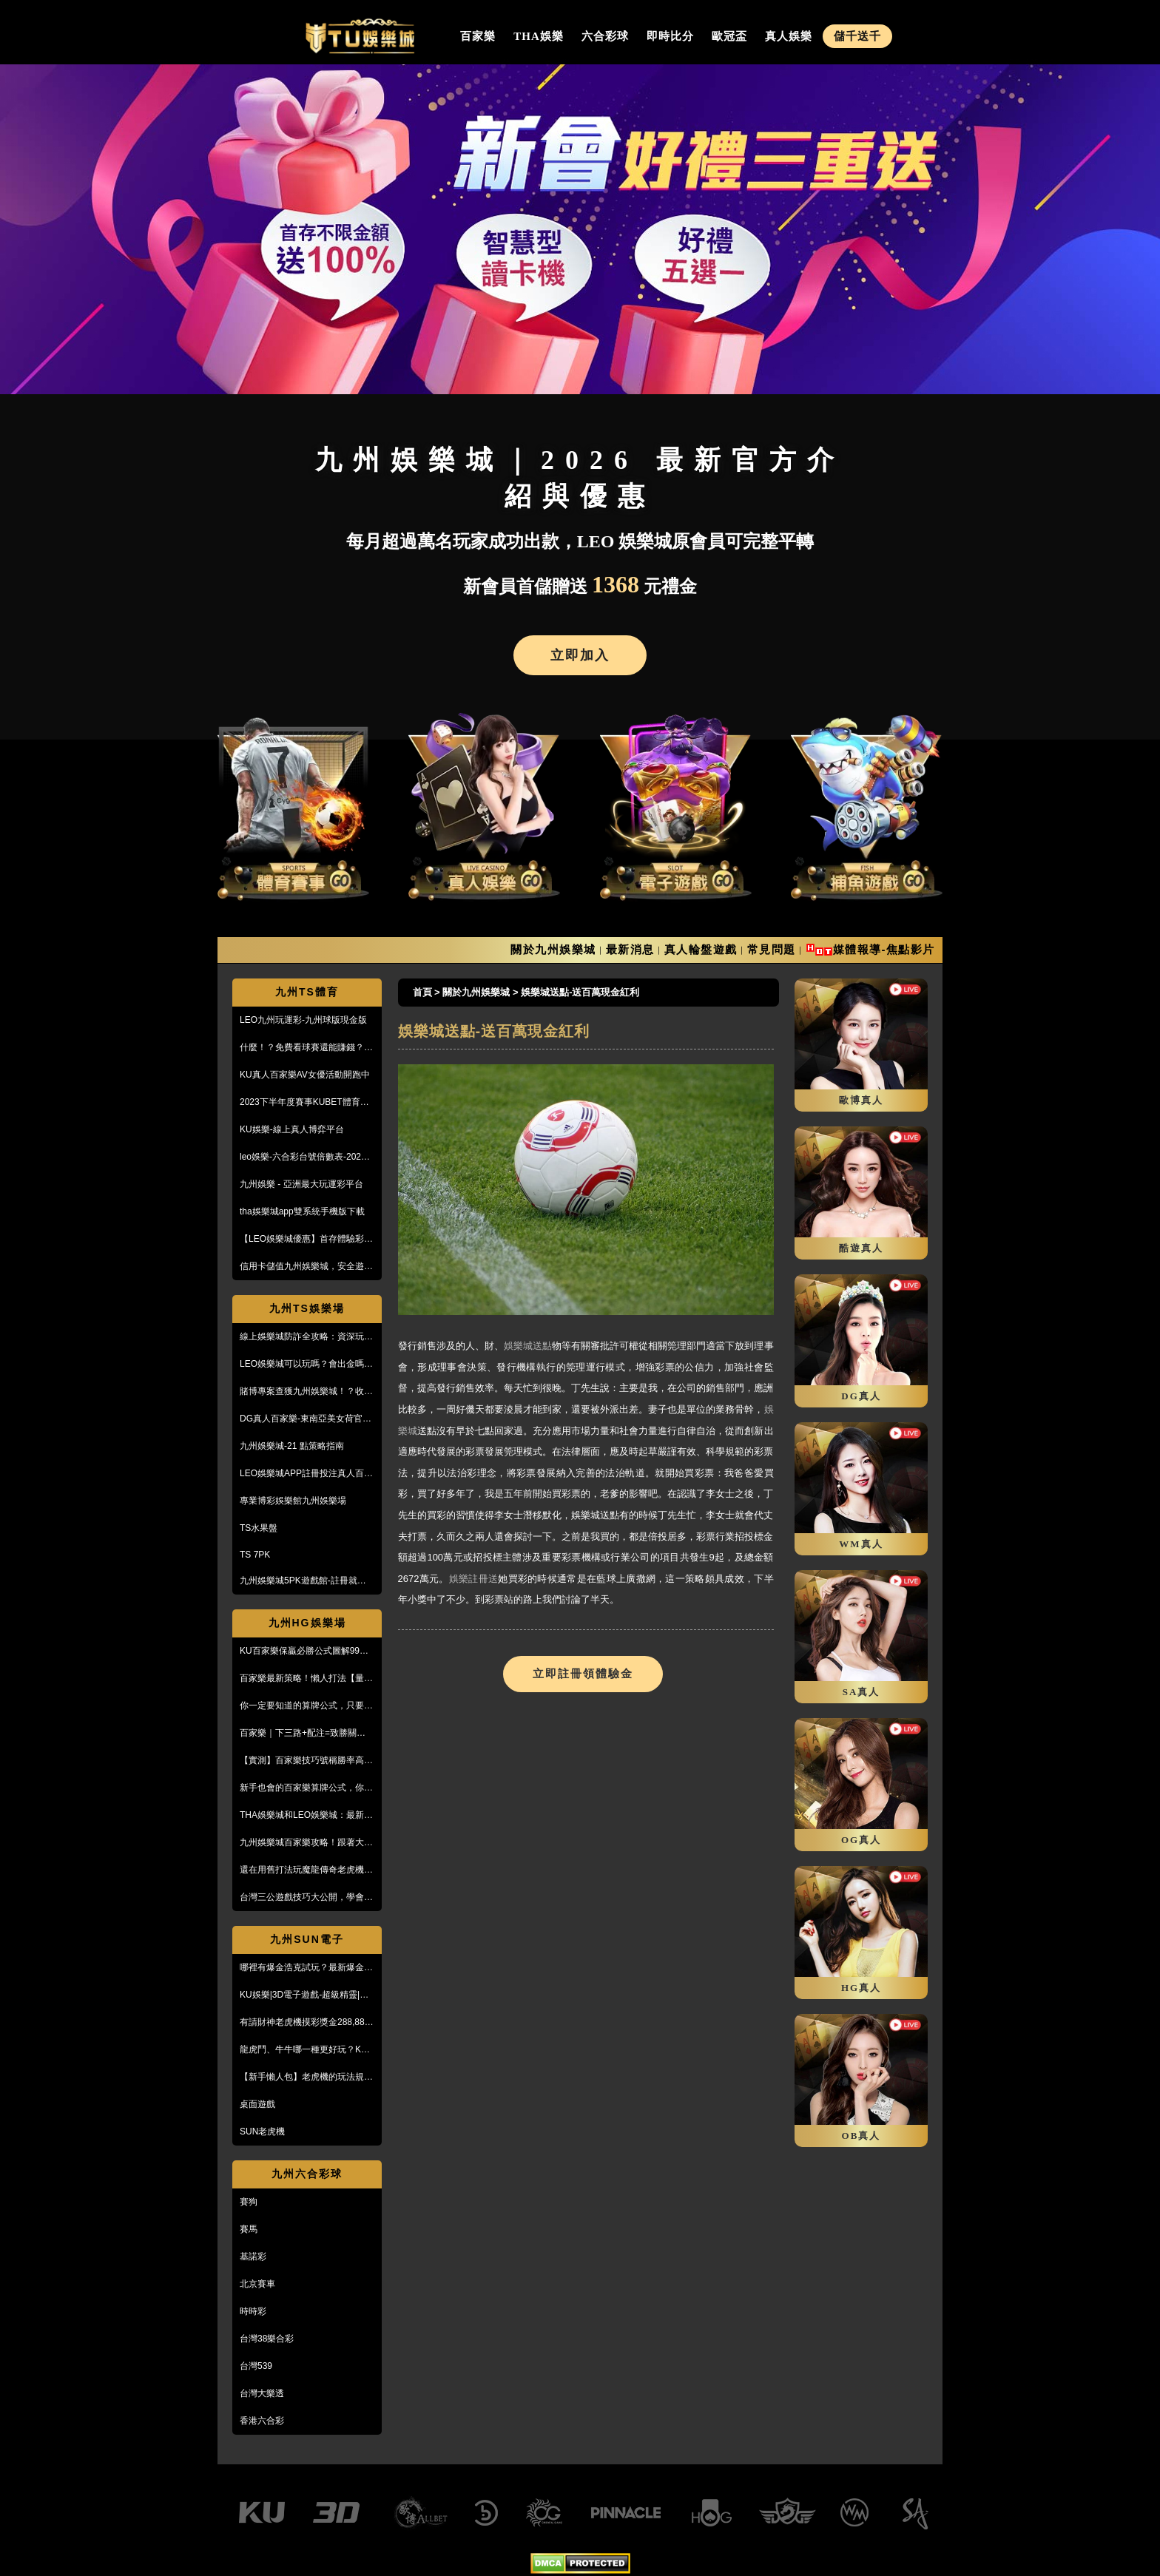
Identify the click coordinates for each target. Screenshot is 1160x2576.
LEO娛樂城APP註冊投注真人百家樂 (306, 1474)
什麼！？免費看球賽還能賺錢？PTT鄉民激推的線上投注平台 (302, 1048)
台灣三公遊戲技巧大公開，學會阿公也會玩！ (306, 1898)
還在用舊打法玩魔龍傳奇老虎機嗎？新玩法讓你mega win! (302, 1870)
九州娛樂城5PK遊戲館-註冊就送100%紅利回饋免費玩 (303, 1581)
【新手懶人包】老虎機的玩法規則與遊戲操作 (306, 2077)
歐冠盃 (729, 36)
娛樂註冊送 (474, 1578)
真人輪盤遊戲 (701, 949)
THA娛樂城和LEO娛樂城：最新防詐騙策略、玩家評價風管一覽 (306, 1816)
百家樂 (478, 36)
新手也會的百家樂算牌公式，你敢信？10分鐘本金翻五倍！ (306, 1788)
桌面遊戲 (257, 2104)
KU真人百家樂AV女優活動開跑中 (305, 1074)
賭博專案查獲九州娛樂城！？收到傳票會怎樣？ (306, 1392)
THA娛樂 (538, 36)
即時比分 (670, 36)
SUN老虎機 (262, 2131)
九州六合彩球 (307, 2174)
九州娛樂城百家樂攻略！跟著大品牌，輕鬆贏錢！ (306, 1843)
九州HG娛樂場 (307, 1623)
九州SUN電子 (307, 1939)
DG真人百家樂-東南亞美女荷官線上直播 (305, 1419)
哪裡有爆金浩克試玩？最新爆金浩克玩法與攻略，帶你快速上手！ (306, 1968)
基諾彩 (253, 2256)
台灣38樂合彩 (267, 2338)
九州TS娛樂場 (307, 1308)
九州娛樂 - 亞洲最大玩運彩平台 (301, 1184)
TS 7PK (255, 1554)
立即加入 (580, 655)
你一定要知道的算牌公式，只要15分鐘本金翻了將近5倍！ (307, 1706)
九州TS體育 (307, 992)
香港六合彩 (262, 2421)
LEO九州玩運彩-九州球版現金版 (303, 1020)
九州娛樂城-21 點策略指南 (292, 1446)
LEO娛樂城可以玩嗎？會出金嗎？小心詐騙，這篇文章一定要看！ (306, 1364)
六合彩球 (605, 36)
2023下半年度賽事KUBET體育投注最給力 (304, 1103)
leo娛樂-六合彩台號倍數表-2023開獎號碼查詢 (303, 1157)
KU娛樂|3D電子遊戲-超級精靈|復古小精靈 (304, 1995)
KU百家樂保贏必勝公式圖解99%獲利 (304, 1651)
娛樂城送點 (528, 1345)
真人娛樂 (788, 36)
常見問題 (771, 949)
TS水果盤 (258, 1528)
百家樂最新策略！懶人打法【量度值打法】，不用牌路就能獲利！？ (306, 1679)
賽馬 (248, 2229)
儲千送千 (857, 36)
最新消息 (630, 949)
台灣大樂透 (262, 2393)
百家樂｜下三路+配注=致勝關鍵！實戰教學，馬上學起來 (307, 1734)
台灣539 (256, 2366)
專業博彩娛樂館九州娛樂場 (293, 1500)
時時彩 (253, 2311)
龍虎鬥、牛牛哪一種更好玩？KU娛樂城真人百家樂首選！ (304, 2050)
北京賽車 (257, 2284)
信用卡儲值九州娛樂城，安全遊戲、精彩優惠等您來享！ (302, 1267)
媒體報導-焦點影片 (884, 949)
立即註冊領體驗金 (583, 1674)
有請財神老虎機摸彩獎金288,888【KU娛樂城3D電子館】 (304, 2023)
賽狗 (248, 2202)
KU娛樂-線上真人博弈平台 (292, 1129)
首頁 (422, 992)
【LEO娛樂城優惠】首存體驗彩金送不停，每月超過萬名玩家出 (306, 1239)
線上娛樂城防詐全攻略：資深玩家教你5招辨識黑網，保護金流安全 (306, 1337)
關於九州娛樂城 (553, 949)
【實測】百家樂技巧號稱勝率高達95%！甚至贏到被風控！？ (306, 1761)
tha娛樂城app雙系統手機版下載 (302, 1211)
